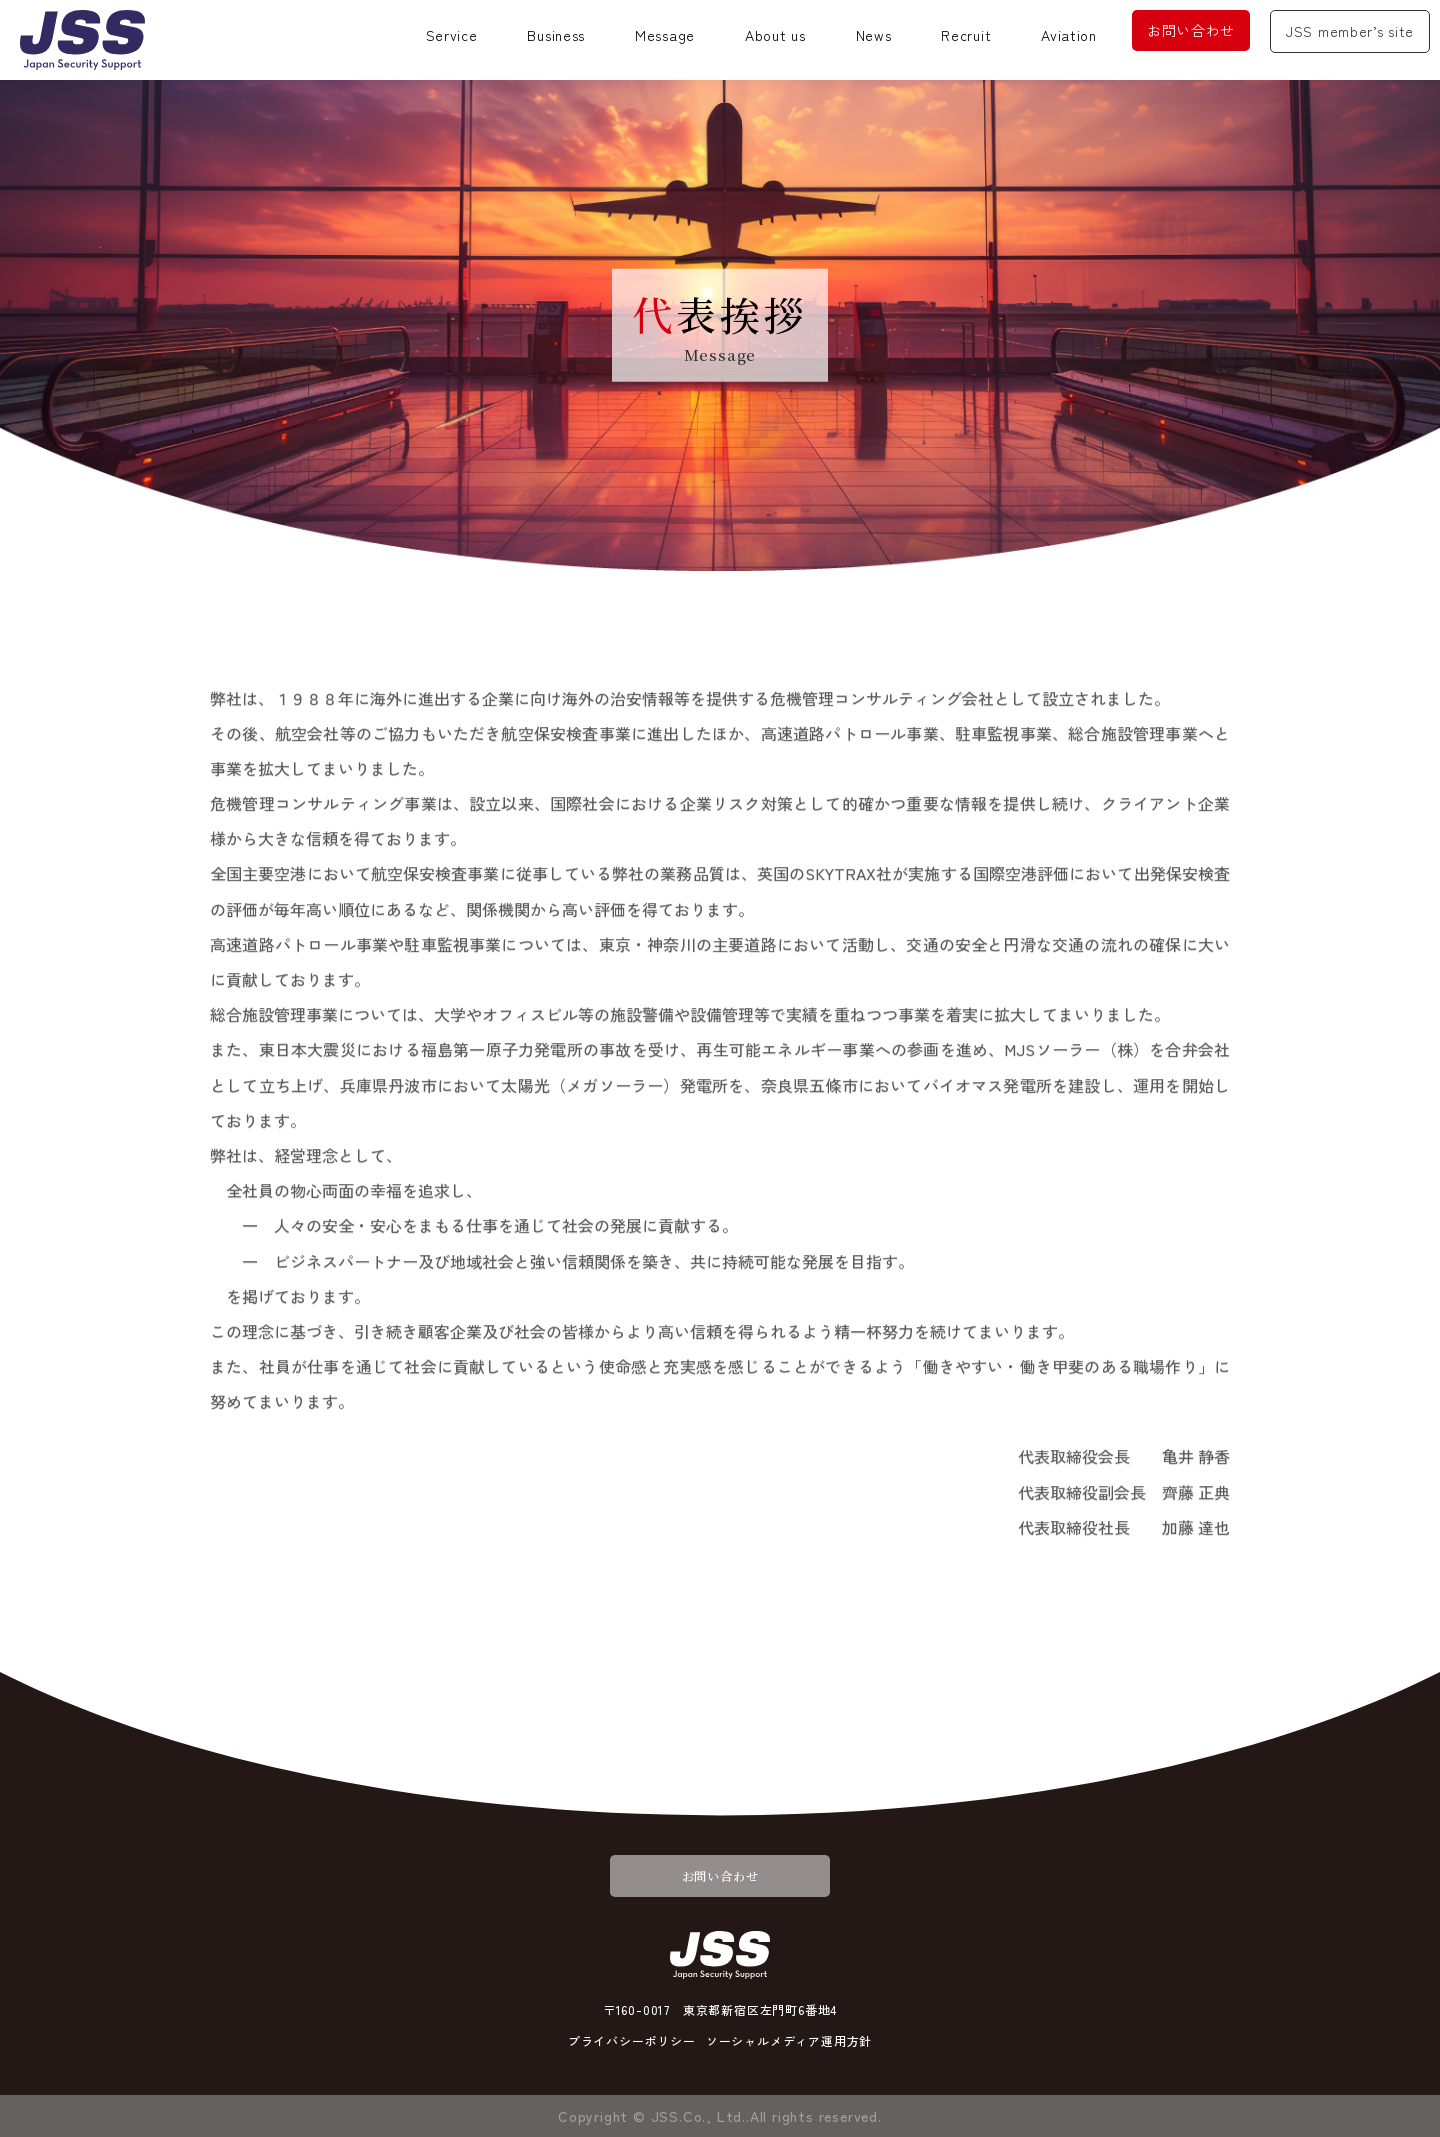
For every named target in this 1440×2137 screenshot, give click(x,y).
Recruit (966, 35)
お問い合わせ (1191, 30)
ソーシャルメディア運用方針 (789, 2040)
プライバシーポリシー (632, 2040)
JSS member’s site (1350, 31)
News (874, 35)
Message (665, 35)
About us (775, 35)
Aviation (1069, 35)
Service (452, 35)
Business (556, 35)
